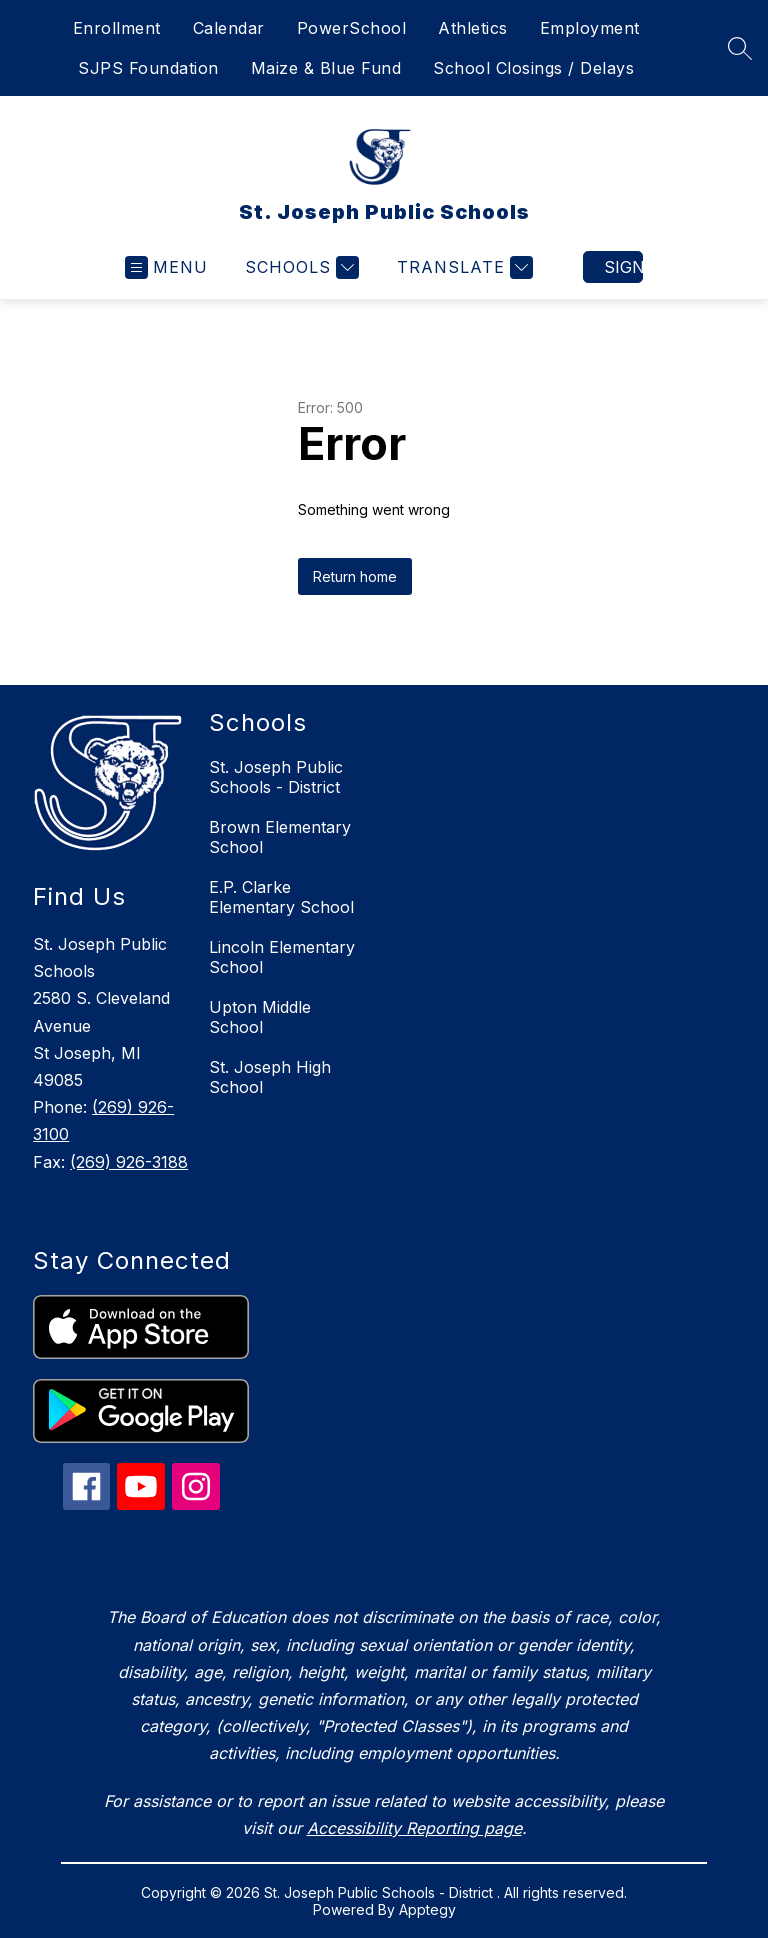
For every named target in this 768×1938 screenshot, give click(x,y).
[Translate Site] (462, 267)
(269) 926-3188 (129, 1162)
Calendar (229, 28)
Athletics (473, 28)
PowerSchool (352, 28)
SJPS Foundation (148, 68)
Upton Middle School (260, 1017)
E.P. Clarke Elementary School (281, 897)
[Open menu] (166, 267)
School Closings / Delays (533, 68)
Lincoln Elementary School (282, 957)
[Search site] (740, 48)
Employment (590, 28)
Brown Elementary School (280, 837)
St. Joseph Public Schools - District (276, 777)
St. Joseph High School (270, 1077)
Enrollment (117, 28)
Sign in (623, 267)
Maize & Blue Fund (326, 68)
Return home (355, 576)
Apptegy (427, 1909)
